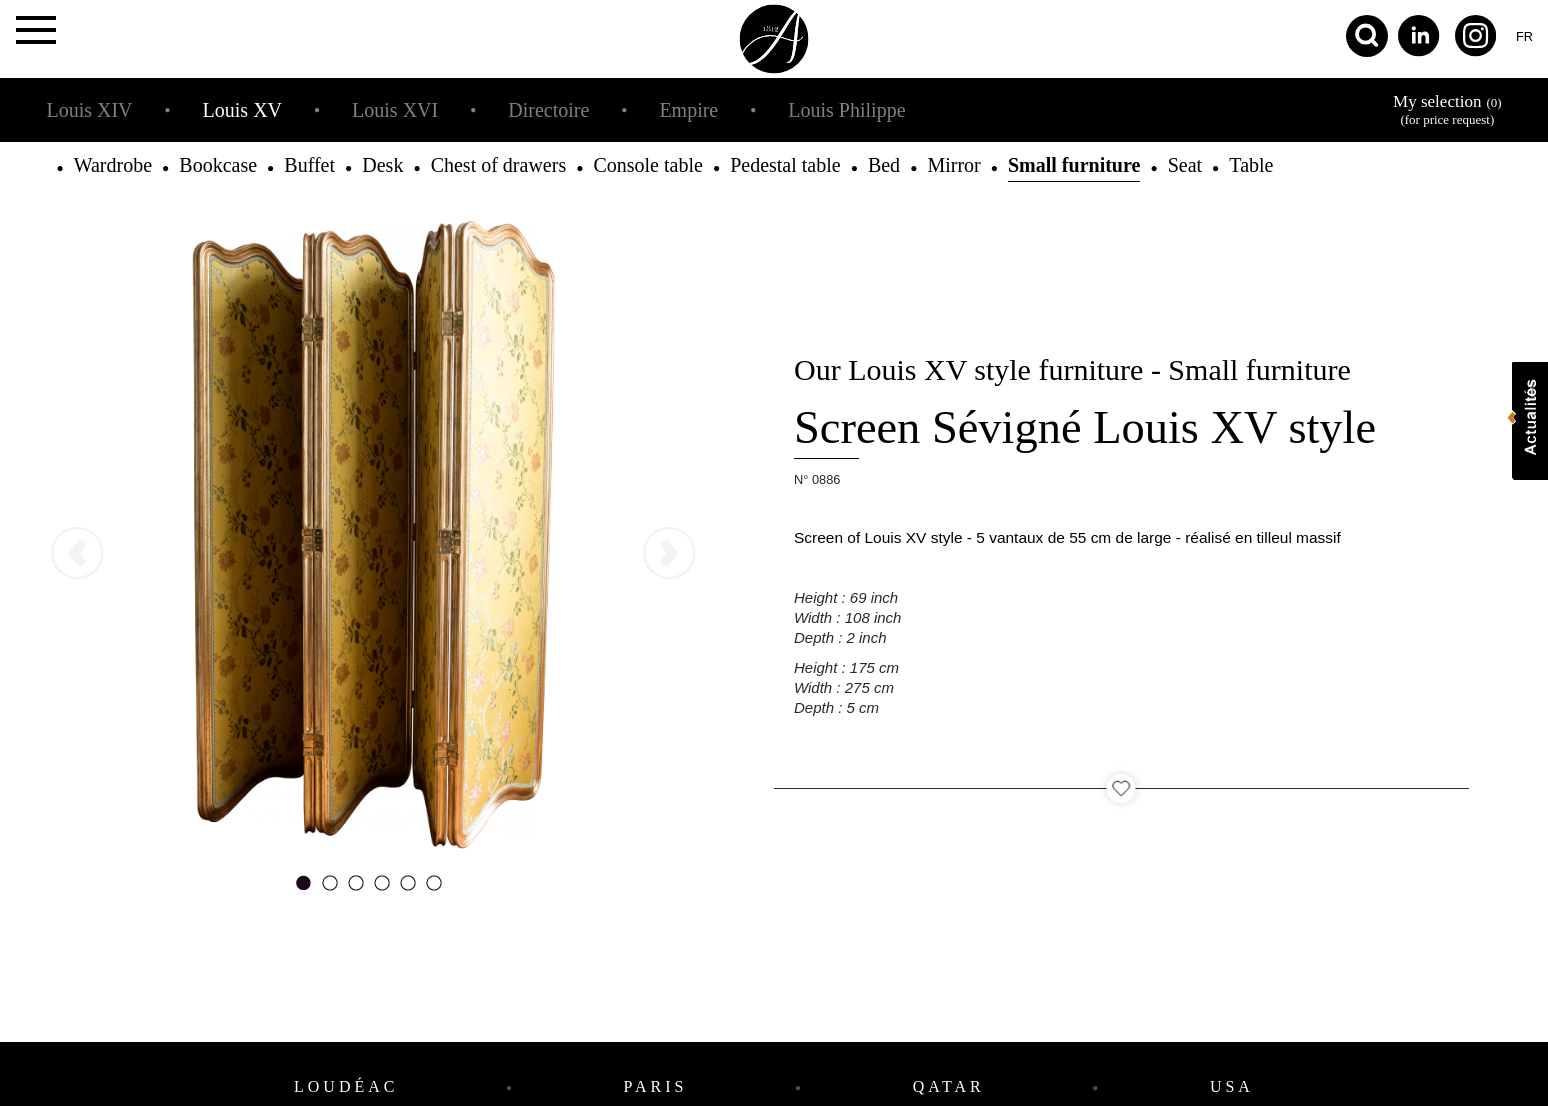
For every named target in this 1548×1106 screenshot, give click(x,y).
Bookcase (218, 165)
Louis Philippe (846, 110)
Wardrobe (113, 165)
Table (1251, 165)
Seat (1185, 165)
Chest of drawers (499, 165)
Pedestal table (785, 165)
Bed (884, 165)
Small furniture (1074, 165)
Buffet (309, 165)
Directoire (548, 110)
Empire (688, 110)
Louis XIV (89, 110)
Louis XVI (395, 110)
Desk (382, 165)
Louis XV (242, 110)
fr (1524, 36)
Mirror (953, 165)
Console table (647, 165)
